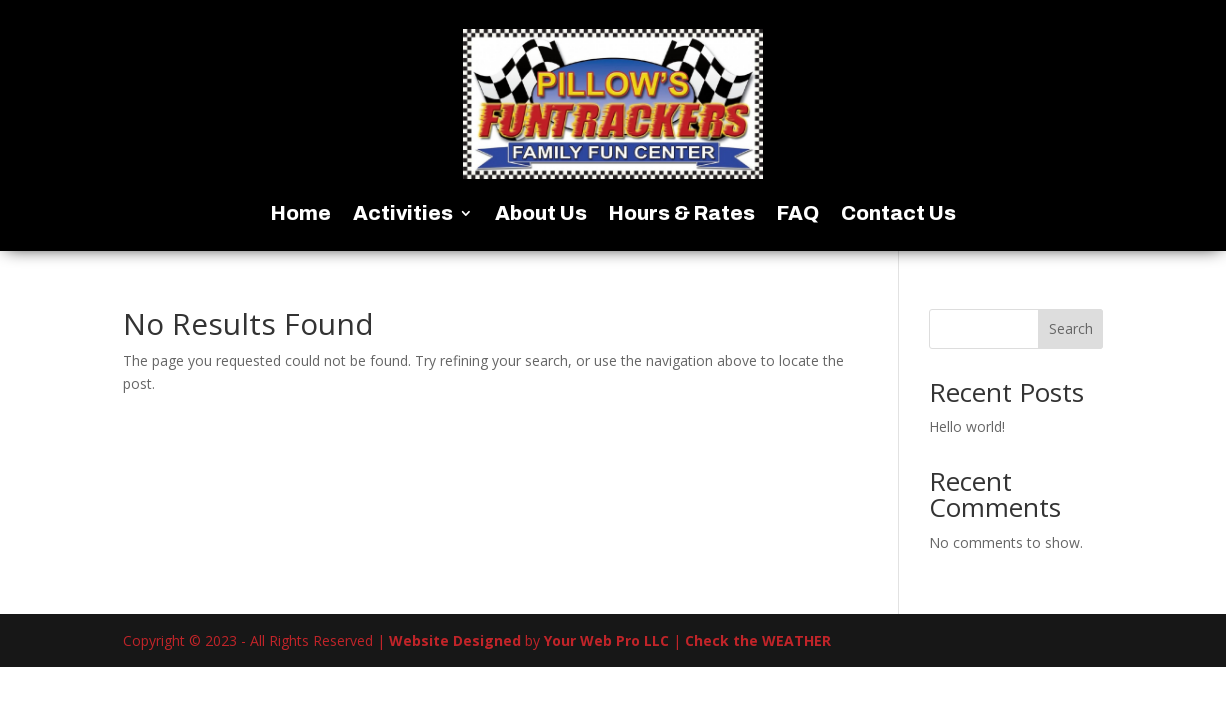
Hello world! (967, 426)
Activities (403, 215)
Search (1071, 328)
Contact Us (898, 215)
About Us (541, 215)
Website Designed (455, 640)
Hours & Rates (682, 215)
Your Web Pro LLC (606, 640)
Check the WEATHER (758, 640)
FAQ (798, 215)
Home (301, 215)
